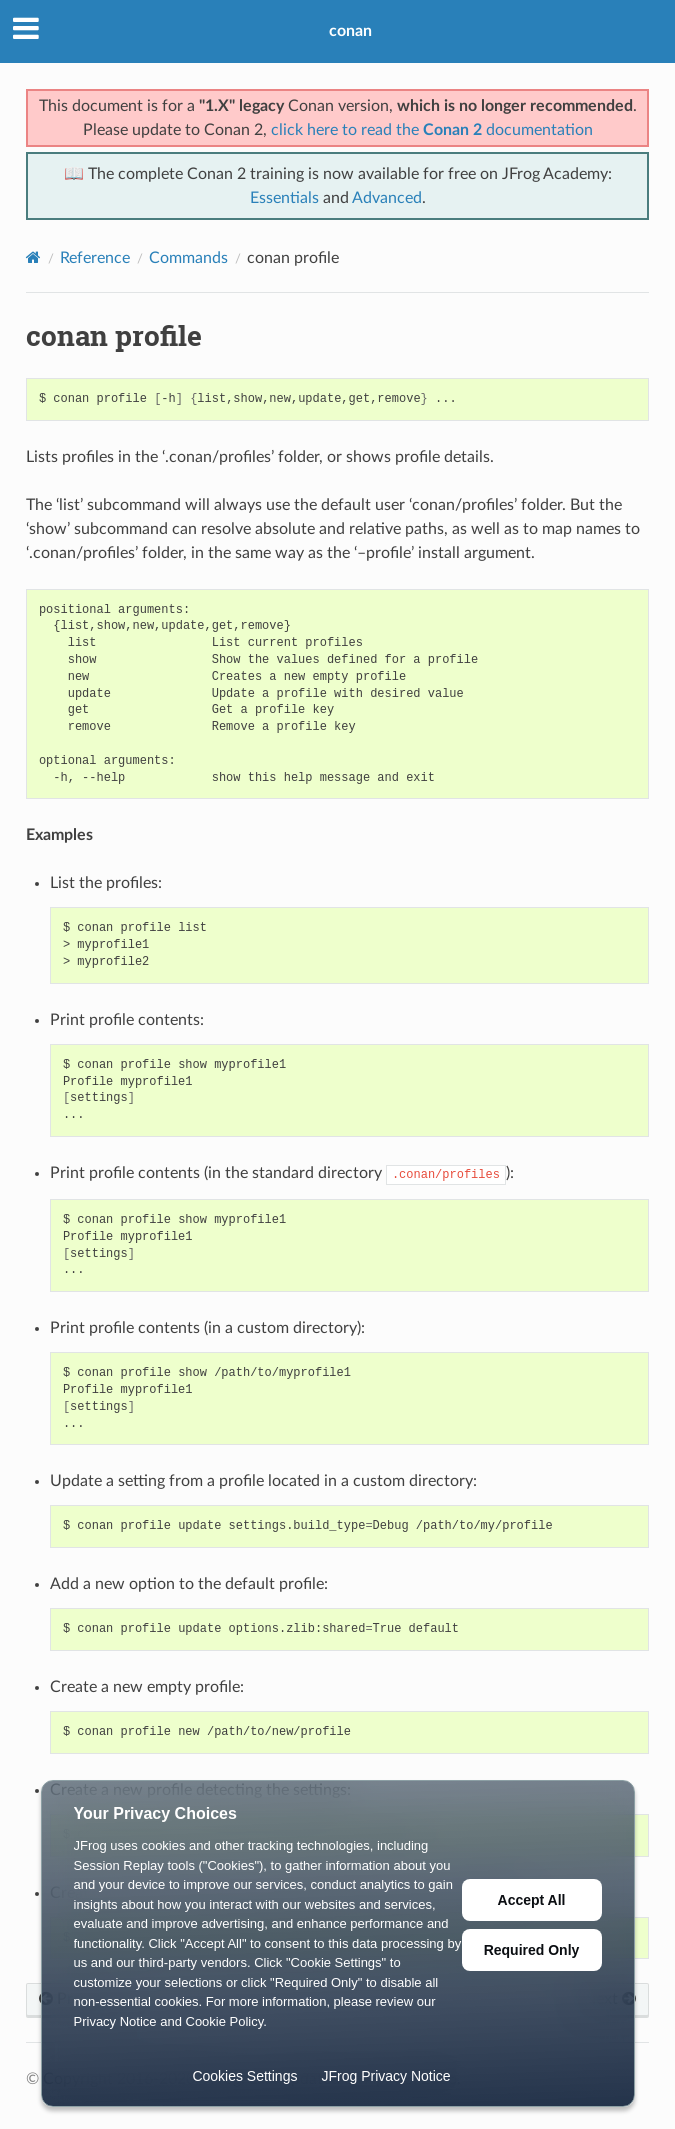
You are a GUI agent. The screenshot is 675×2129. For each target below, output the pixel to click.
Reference (95, 258)
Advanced (387, 198)
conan (350, 31)
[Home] (33, 257)
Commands (188, 258)
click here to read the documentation (432, 130)
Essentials (284, 198)
